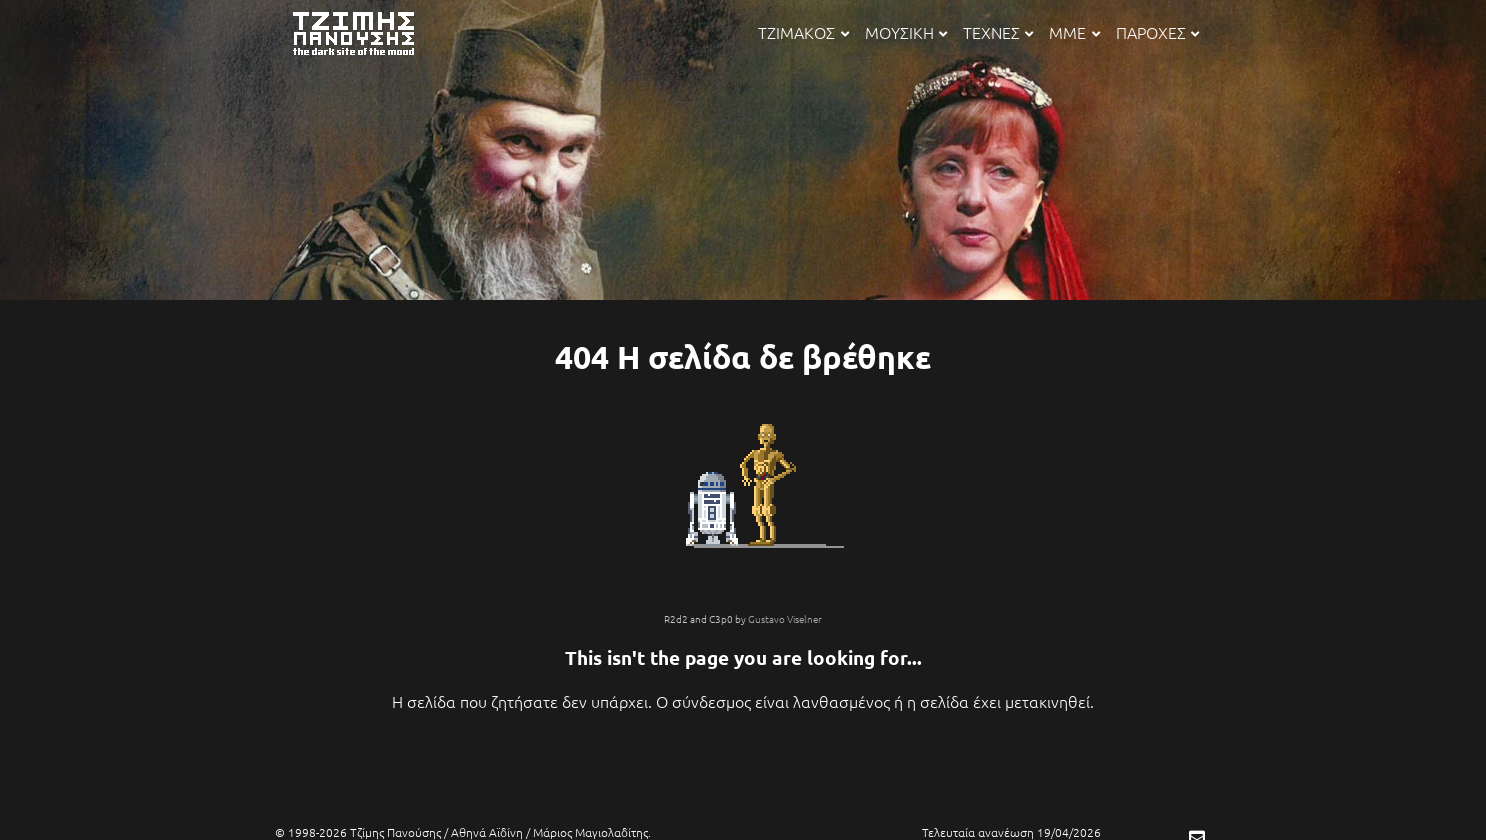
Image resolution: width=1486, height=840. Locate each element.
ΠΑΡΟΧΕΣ (1157, 32)
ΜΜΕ (1074, 32)
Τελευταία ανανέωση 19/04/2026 (1011, 832)
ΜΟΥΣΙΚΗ (906, 32)
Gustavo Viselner (785, 618)
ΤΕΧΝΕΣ (998, 32)
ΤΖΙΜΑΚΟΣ (803, 32)
